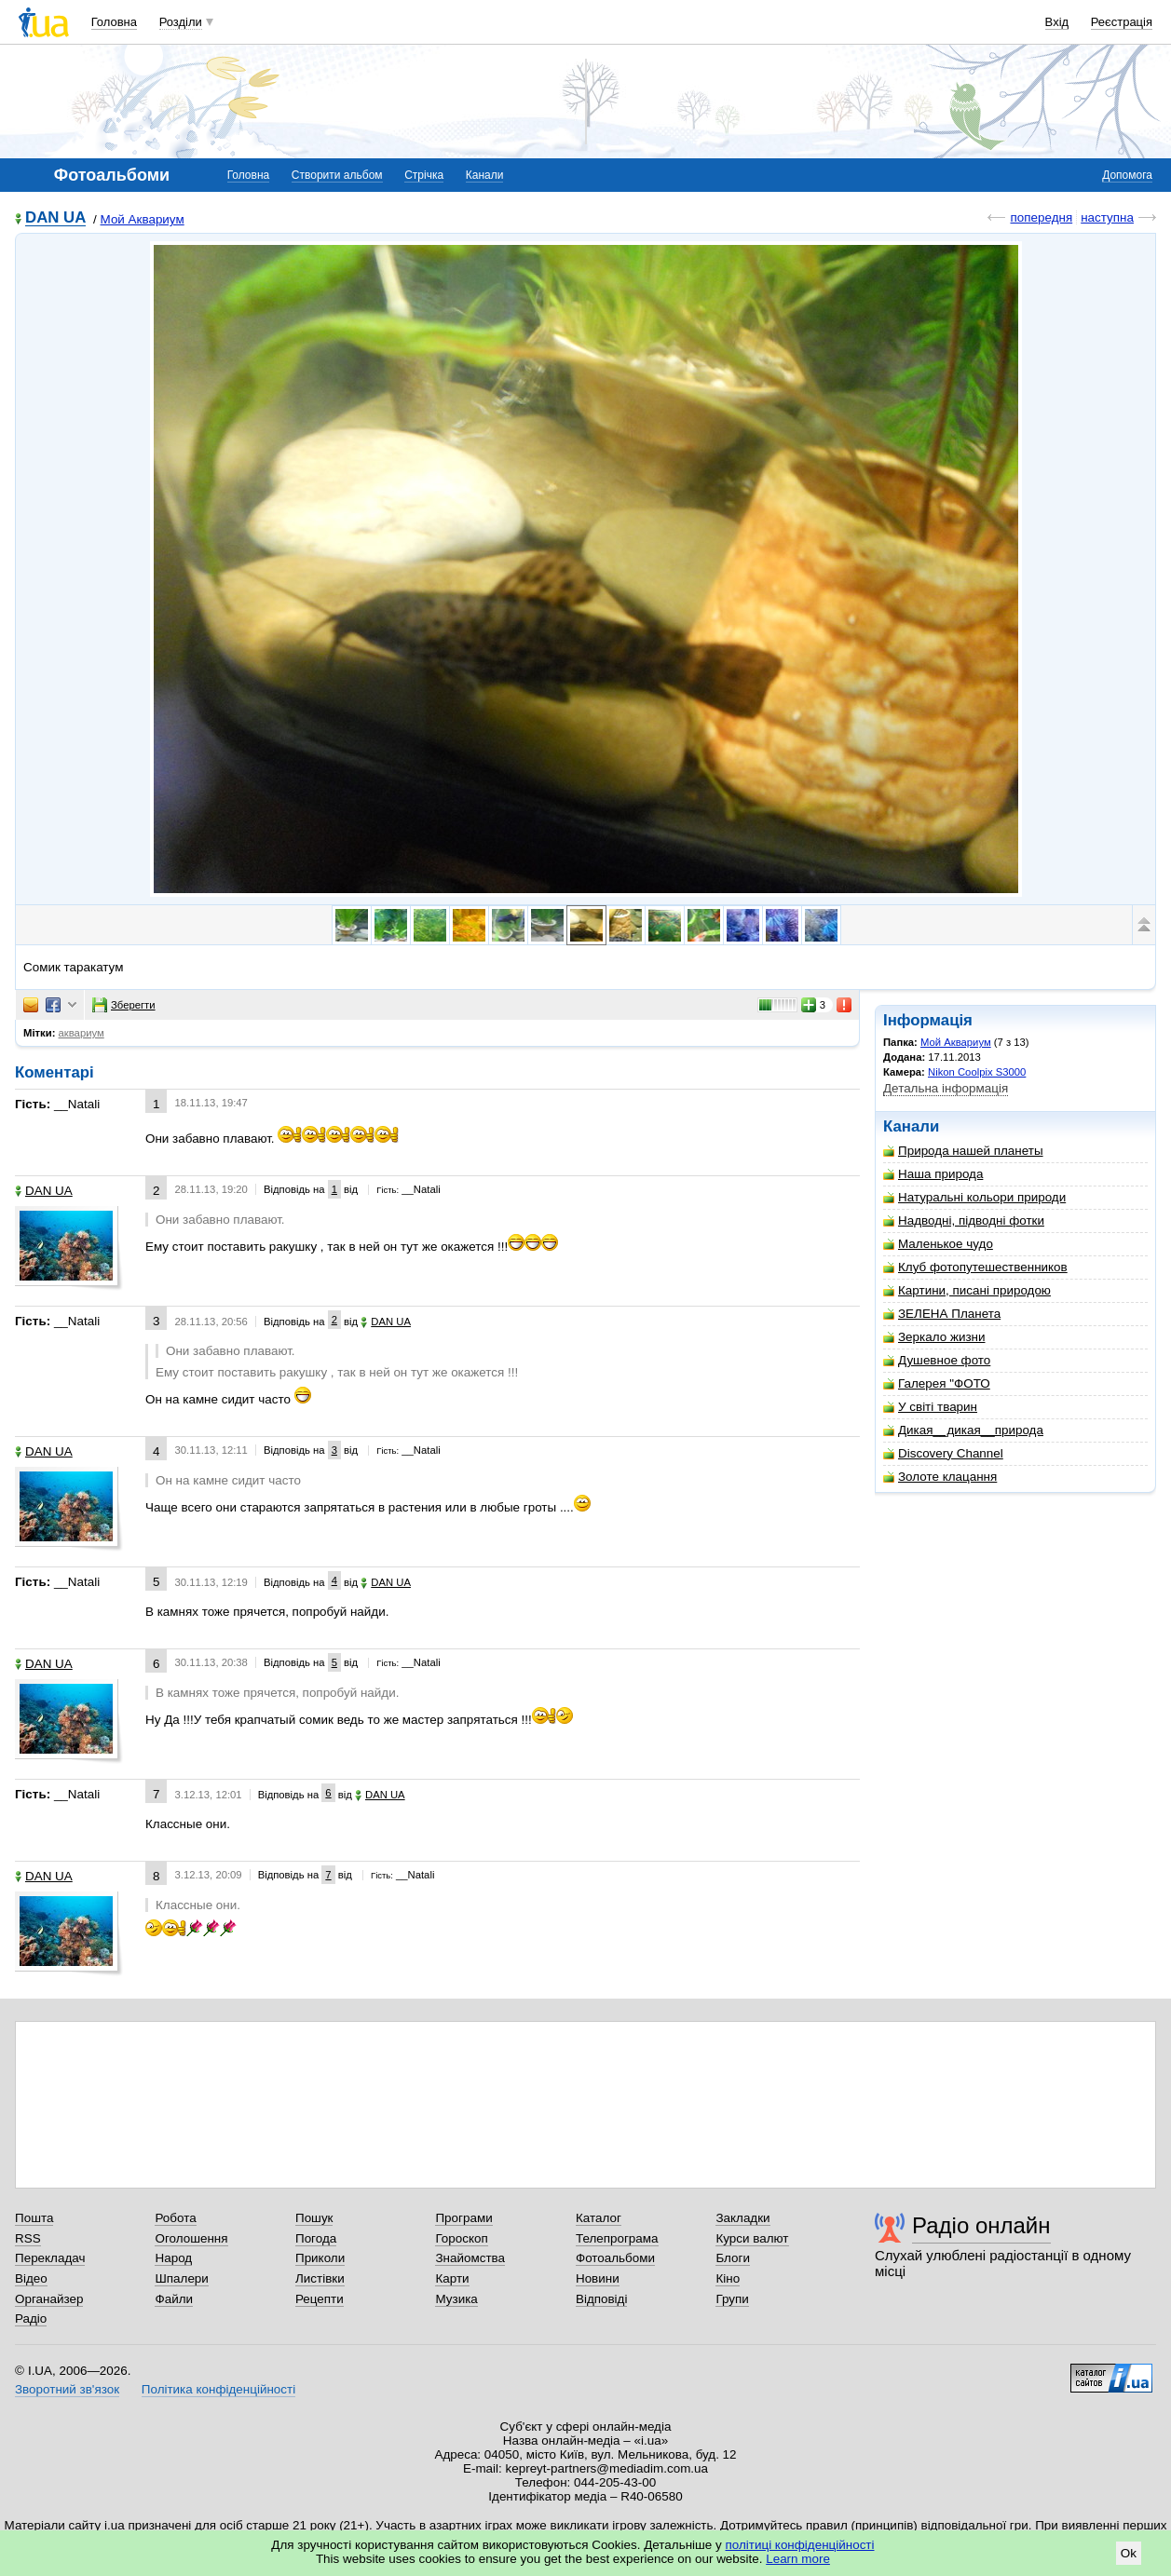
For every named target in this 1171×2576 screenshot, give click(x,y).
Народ (173, 2258)
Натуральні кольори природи (974, 1197)
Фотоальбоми (615, 2258)
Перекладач (50, 2258)
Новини (598, 2278)
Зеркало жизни (934, 1337)
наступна (1107, 217)
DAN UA (55, 218)
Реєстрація (1121, 22)
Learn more (798, 2559)
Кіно (727, 2278)
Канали (485, 175)
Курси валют (751, 2238)
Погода (315, 2238)
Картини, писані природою (967, 1290)
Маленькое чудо (938, 1244)
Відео (31, 2278)
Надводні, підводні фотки (963, 1220)
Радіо (31, 2318)
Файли (174, 2299)
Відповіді (602, 2299)
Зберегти (124, 1004)
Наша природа (933, 1174)
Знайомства (470, 2258)
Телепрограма (617, 2238)
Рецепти (319, 2299)
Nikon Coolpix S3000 (977, 1072)
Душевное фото (936, 1360)
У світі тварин (930, 1407)
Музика (456, 2299)
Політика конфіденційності (218, 2389)
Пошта (34, 2218)
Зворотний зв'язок (67, 2389)
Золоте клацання (940, 1477)
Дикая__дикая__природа (963, 1430)
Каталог (598, 2218)
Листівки (320, 2278)
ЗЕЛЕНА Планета (942, 1314)
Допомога (1127, 175)
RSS (28, 2238)
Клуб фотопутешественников (975, 1267)
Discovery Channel (943, 1453)
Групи (731, 2299)
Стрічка (423, 175)
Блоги (732, 2258)
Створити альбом (337, 175)
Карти (452, 2278)
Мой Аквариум (142, 219)
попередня (1041, 217)
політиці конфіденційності (800, 2545)
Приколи (320, 2258)
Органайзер (49, 2299)
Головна (114, 22)
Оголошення (191, 2238)
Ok (1129, 2553)
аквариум (81, 1032)
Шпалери (181, 2278)
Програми (463, 2218)
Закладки (742, 2218)
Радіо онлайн (981, 2225)
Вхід (1057, 22)
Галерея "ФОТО (936, 1383)
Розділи (180, 22)
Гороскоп (461, 2238)
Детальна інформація (945, 1088)
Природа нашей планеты (963, 1151)
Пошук (314, 2218)
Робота (175, 2218)
